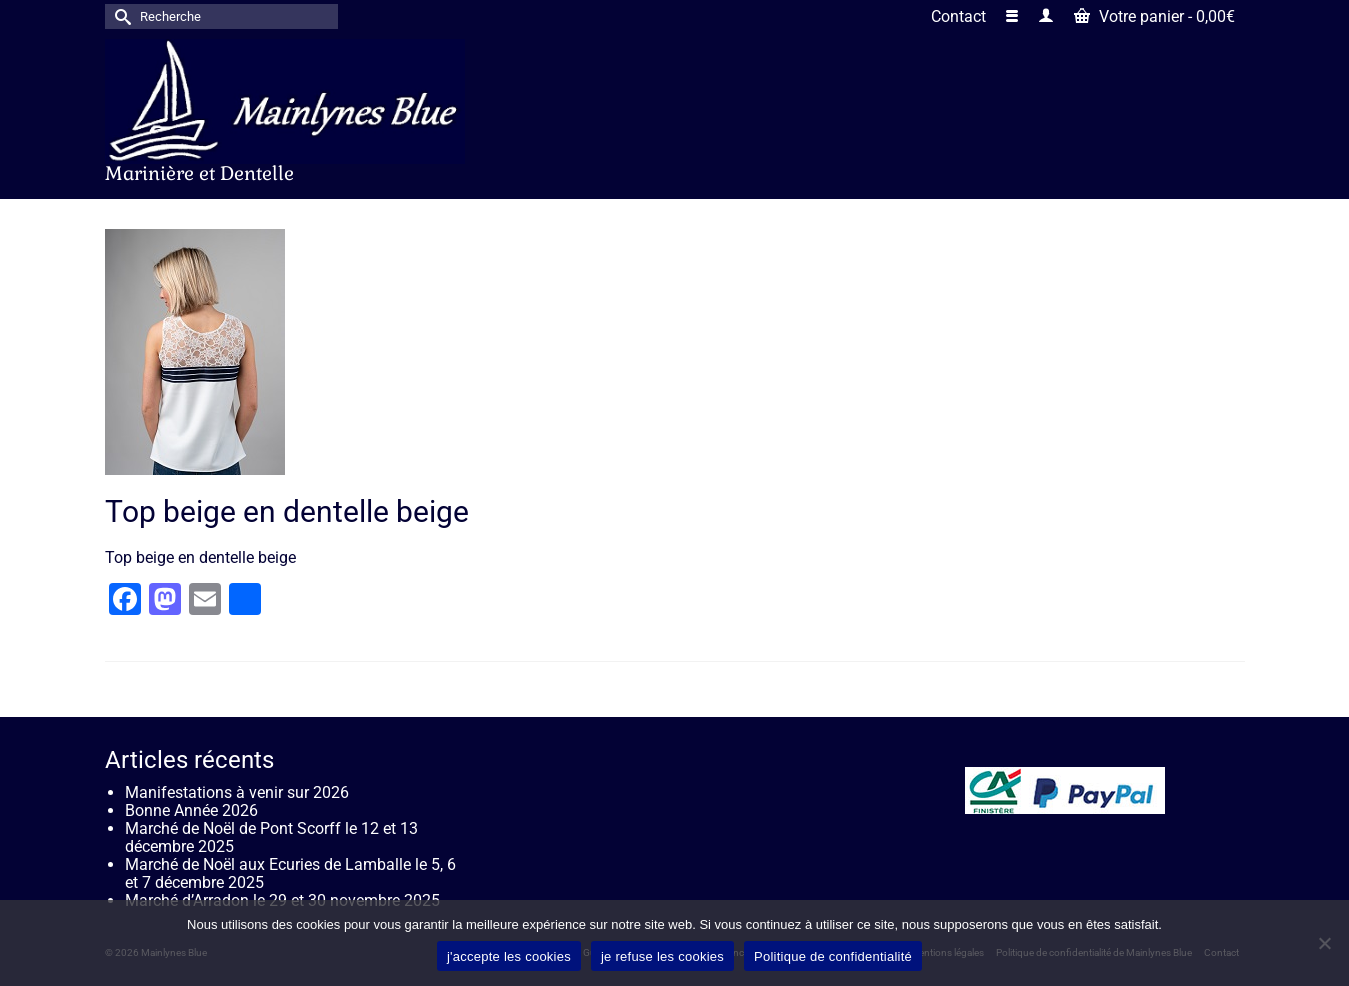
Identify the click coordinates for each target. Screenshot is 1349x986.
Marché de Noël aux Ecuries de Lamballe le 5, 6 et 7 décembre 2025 (290, 873)
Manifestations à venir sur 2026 (237, 792)
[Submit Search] (120, 16)
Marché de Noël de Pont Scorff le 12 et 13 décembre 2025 (271, 837)
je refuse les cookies (662, 956)
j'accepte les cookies (509, 956)
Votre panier (1154, 16)
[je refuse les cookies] (1324, 943)
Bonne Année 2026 (191, 810)
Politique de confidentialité (833, 956)
